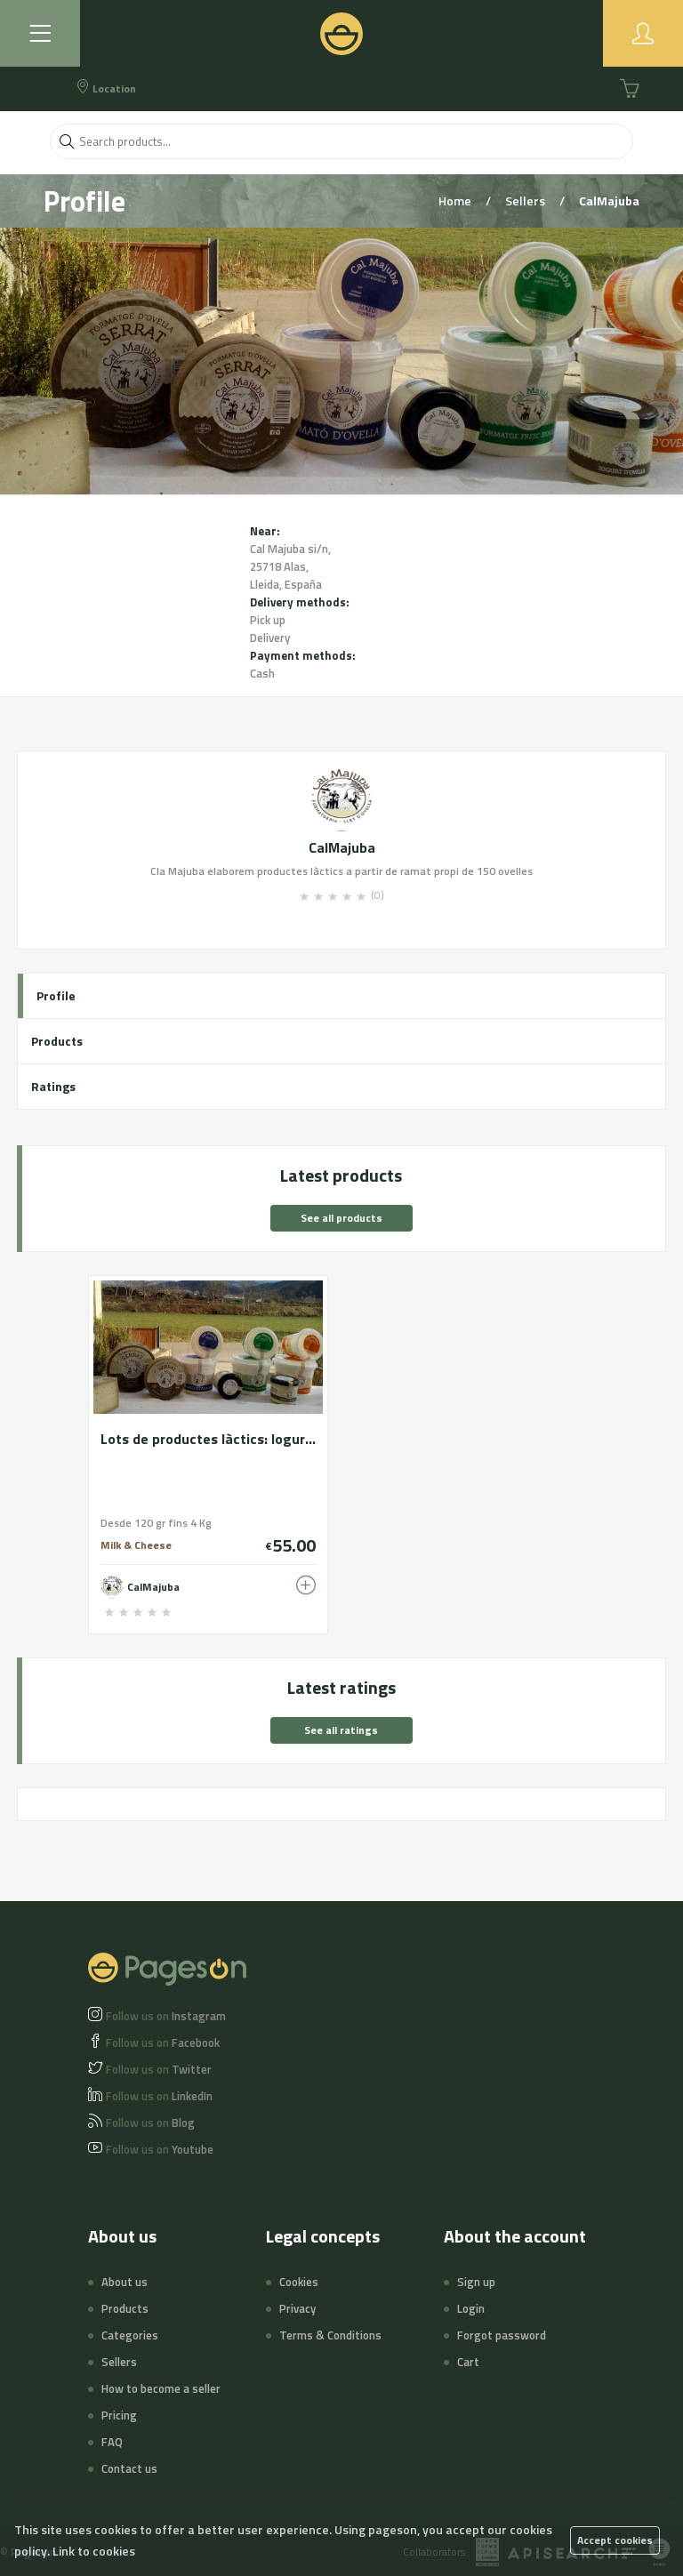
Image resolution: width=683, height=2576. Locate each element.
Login (471, 2308)
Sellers (526, 200)
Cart (468, 2362)
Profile (56, 995)
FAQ (112, 2442)
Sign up (476, 2282)
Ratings (53, 1086)
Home (456, 200)
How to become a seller (161, 2388)
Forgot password (501, 2335)
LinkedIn (159, 2096)
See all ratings (341, 1729)
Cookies (298, 2282)
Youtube (159, 2149)
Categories (129, 2335)
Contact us (129, 2468)
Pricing (119, 2415)
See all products (341, 1217)
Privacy (297, 2308)
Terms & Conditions (330, 2335)
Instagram (166, 2016)
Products (57, 1040)
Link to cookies (93, 2550)
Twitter (159, 2069)
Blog (150, 2122)
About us (124, 2282)
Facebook (163, 2042)
